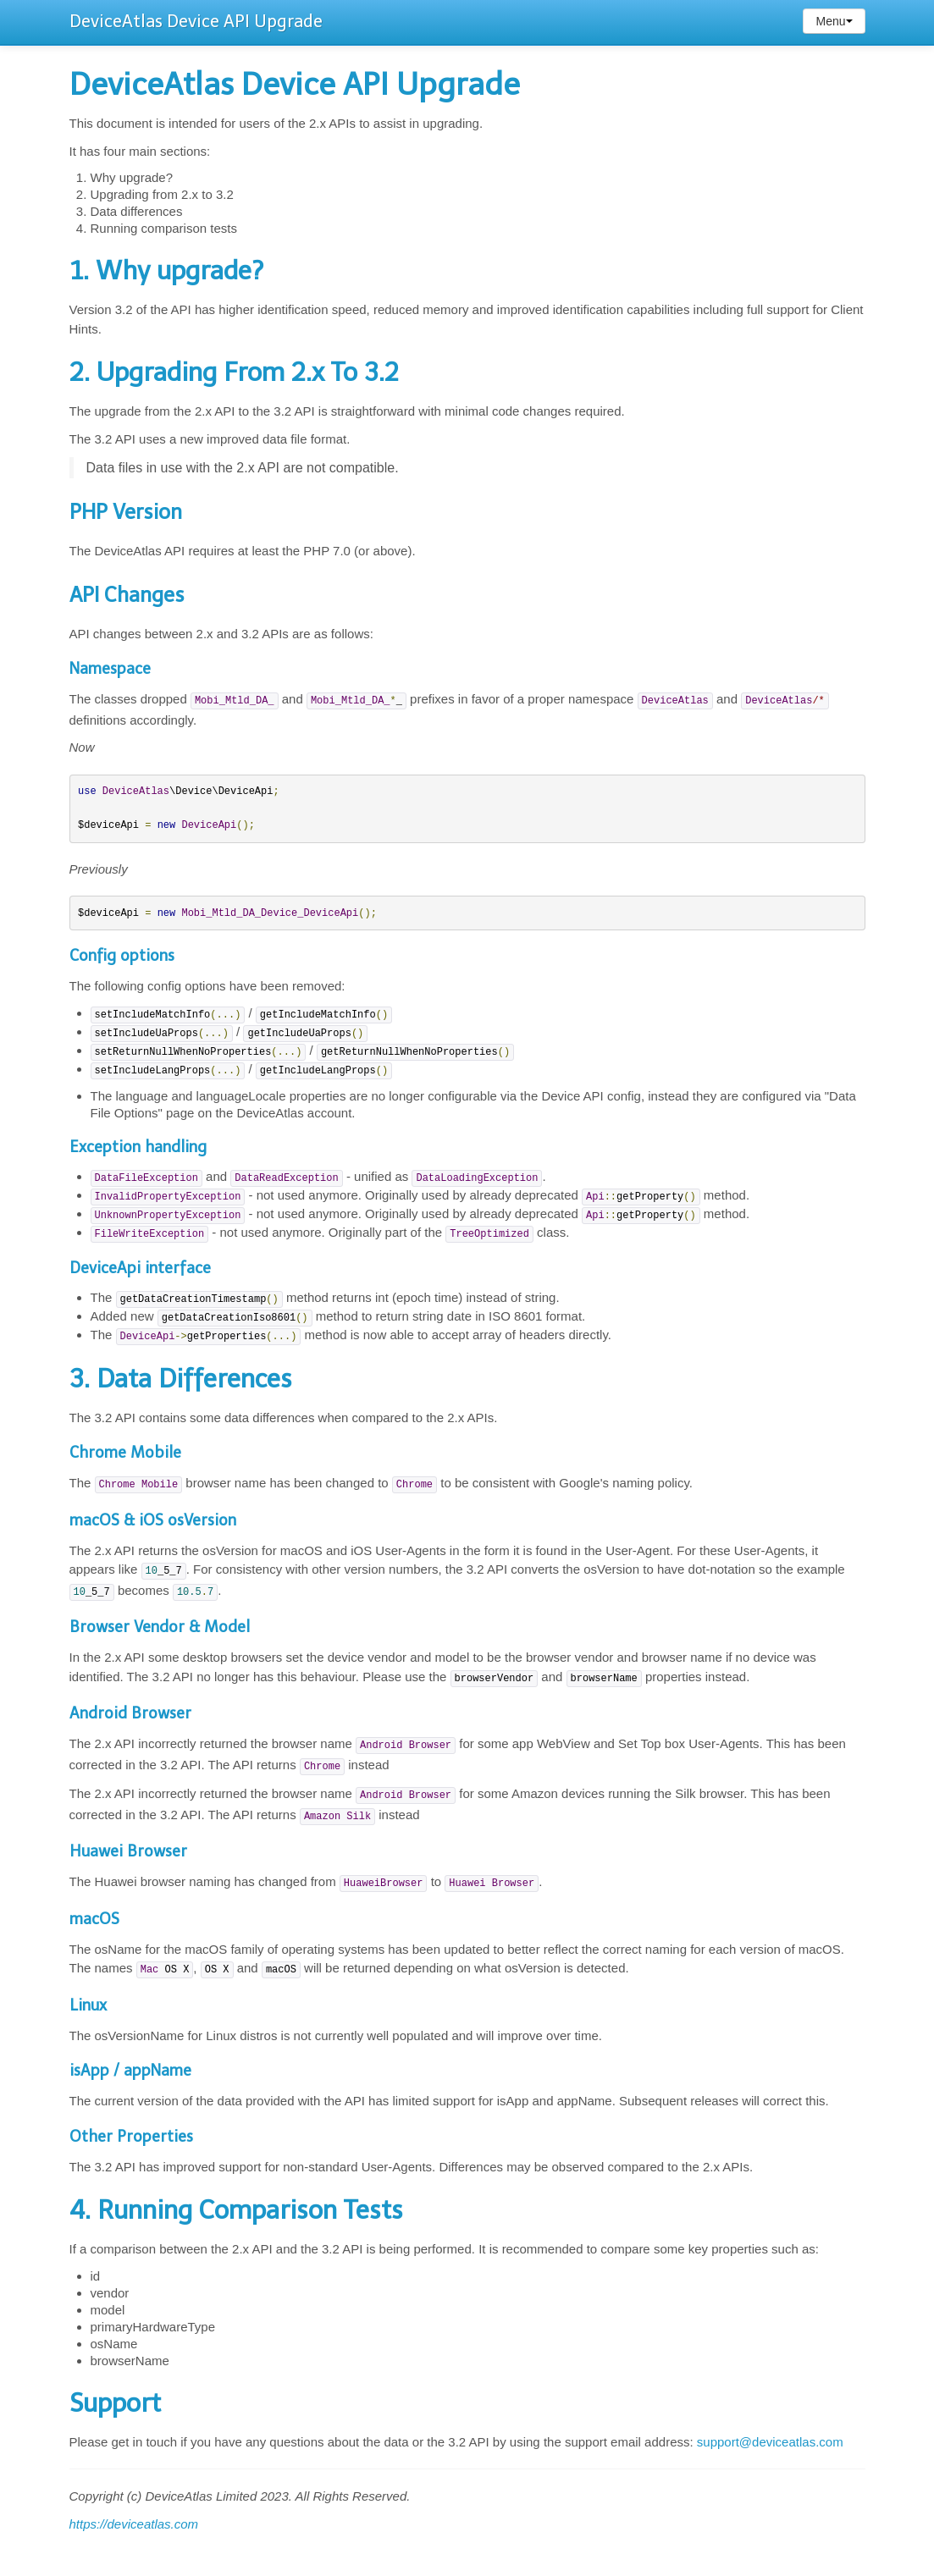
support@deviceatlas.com (770, 2442)
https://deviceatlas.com (134, 2524)
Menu (833, 21)
